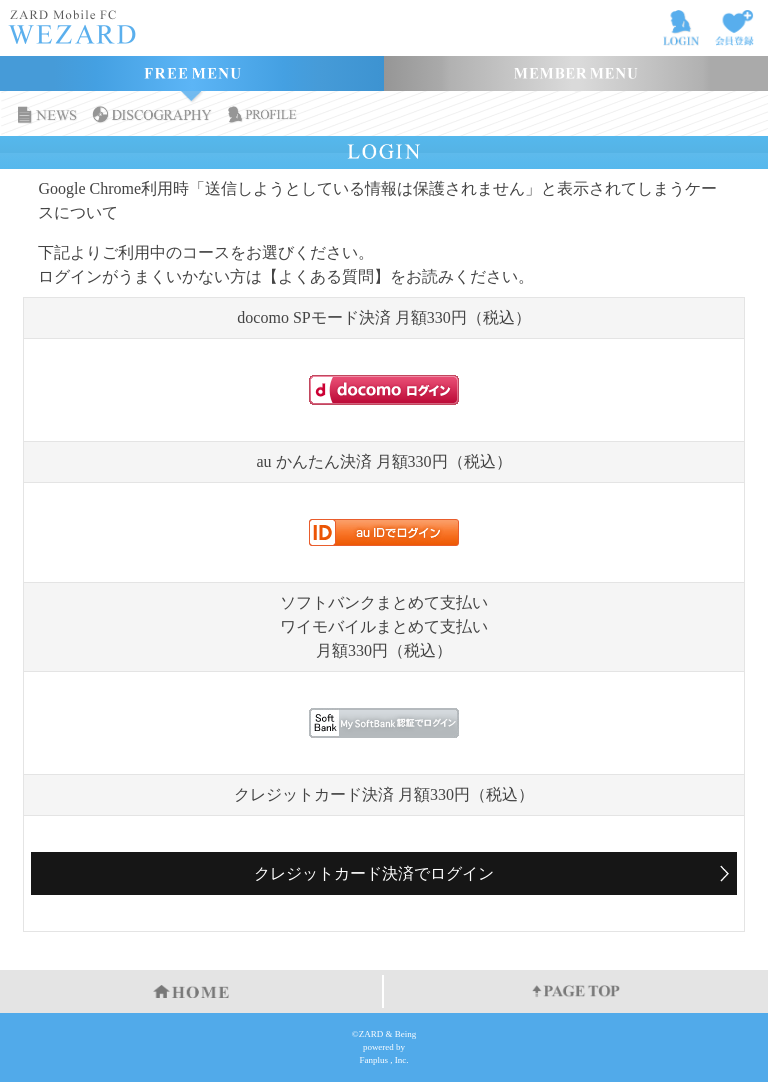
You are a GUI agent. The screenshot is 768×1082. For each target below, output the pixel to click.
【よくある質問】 (326, 276)
